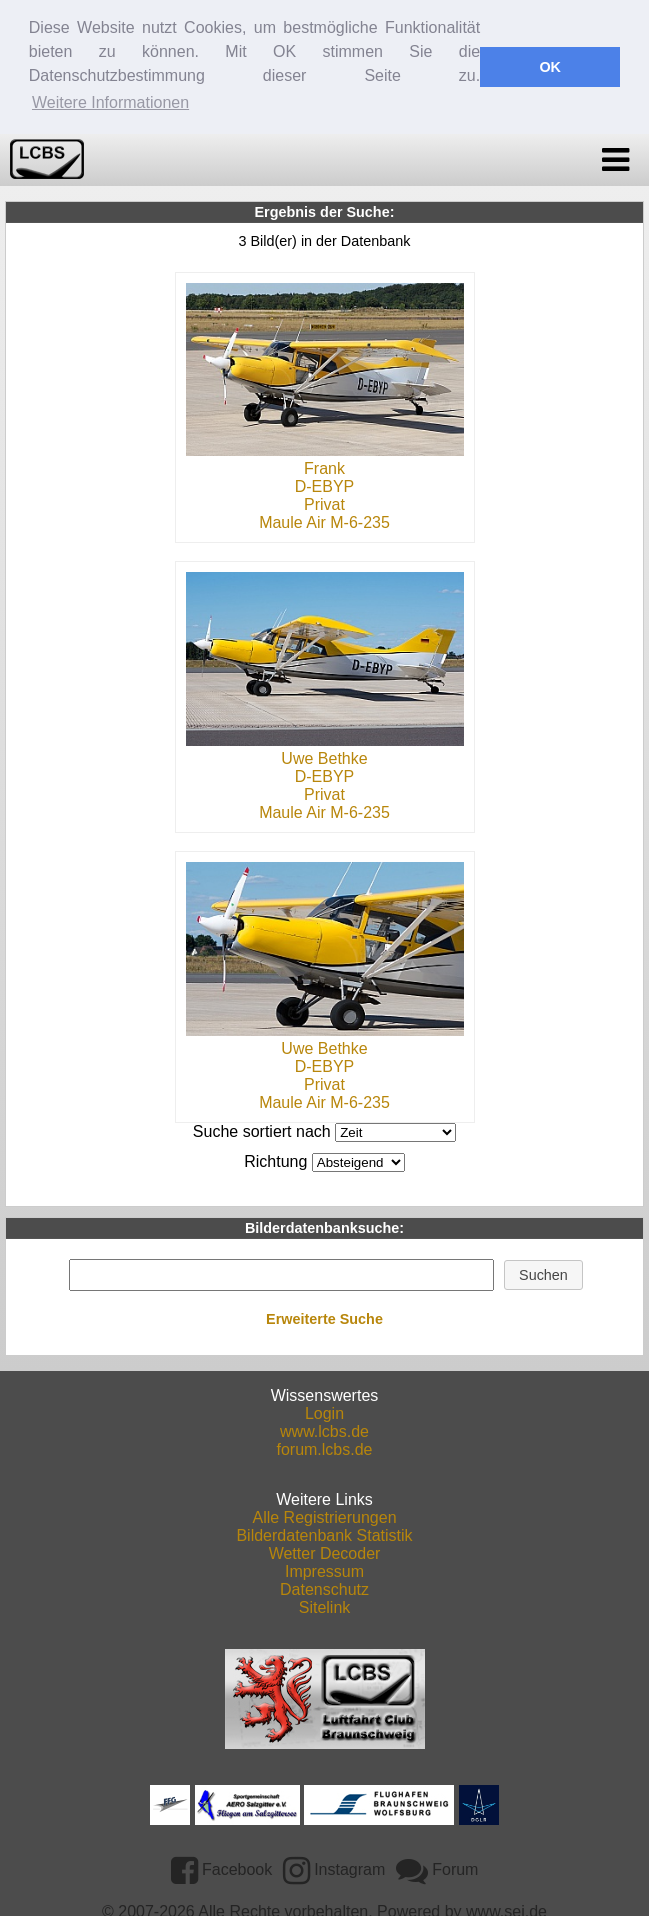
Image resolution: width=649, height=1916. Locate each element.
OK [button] (550, 67)
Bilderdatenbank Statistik (324, 1533)
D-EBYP (325, 484)
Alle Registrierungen (324, 1515)
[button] (544, 1273)
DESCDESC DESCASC (358, 1160)
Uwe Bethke (324, 756)
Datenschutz (324, 1587)
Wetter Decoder (325, 1551)
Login (324, 1411)
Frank (324, 466)
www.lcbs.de (324, 1429)
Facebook (222, 1867)
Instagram (334, 1867)
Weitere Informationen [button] (110, 102)
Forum (437, 1867)
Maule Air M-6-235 (324, 520)
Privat (324, 502)
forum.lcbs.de (324, 1447)
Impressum (324, 1569)
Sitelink (325, 1605)
